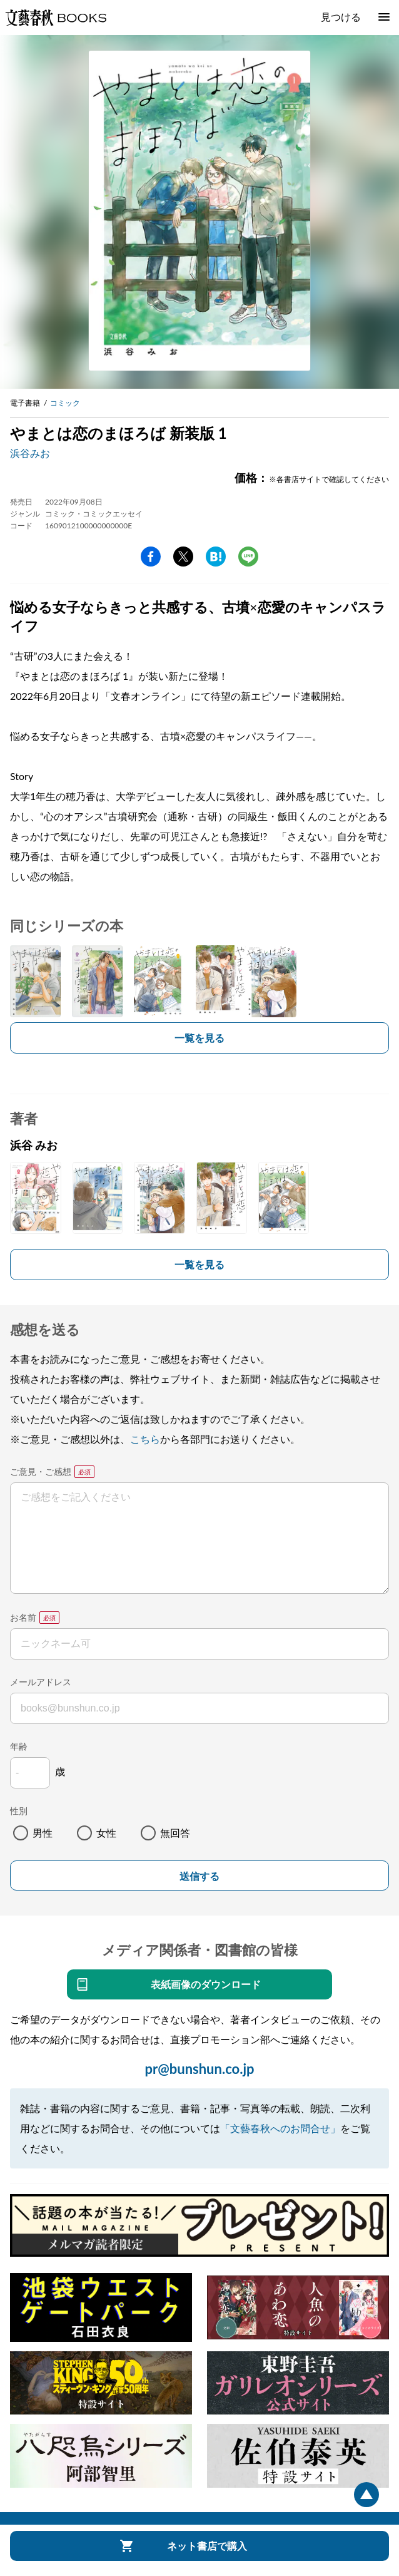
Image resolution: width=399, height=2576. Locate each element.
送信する (199, 1876)
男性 (43, 1833)
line (248, 557)
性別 (19, 1810)
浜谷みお (30, 453)
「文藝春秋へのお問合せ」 (280, 2128)
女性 (106, 1833)
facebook (151, 557)
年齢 (19, 1746)
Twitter (183, 557)
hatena (216, 557)
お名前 (23, 1617)
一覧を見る (199, 1038)
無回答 (175, 1833)
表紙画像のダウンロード (206, 1984)
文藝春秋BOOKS (55, 17)
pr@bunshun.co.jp (199, 2068)
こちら (145, 1439)
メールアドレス (40, 1681)
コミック (65, 403)
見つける (341, 17)
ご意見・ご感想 (40, 1471)
